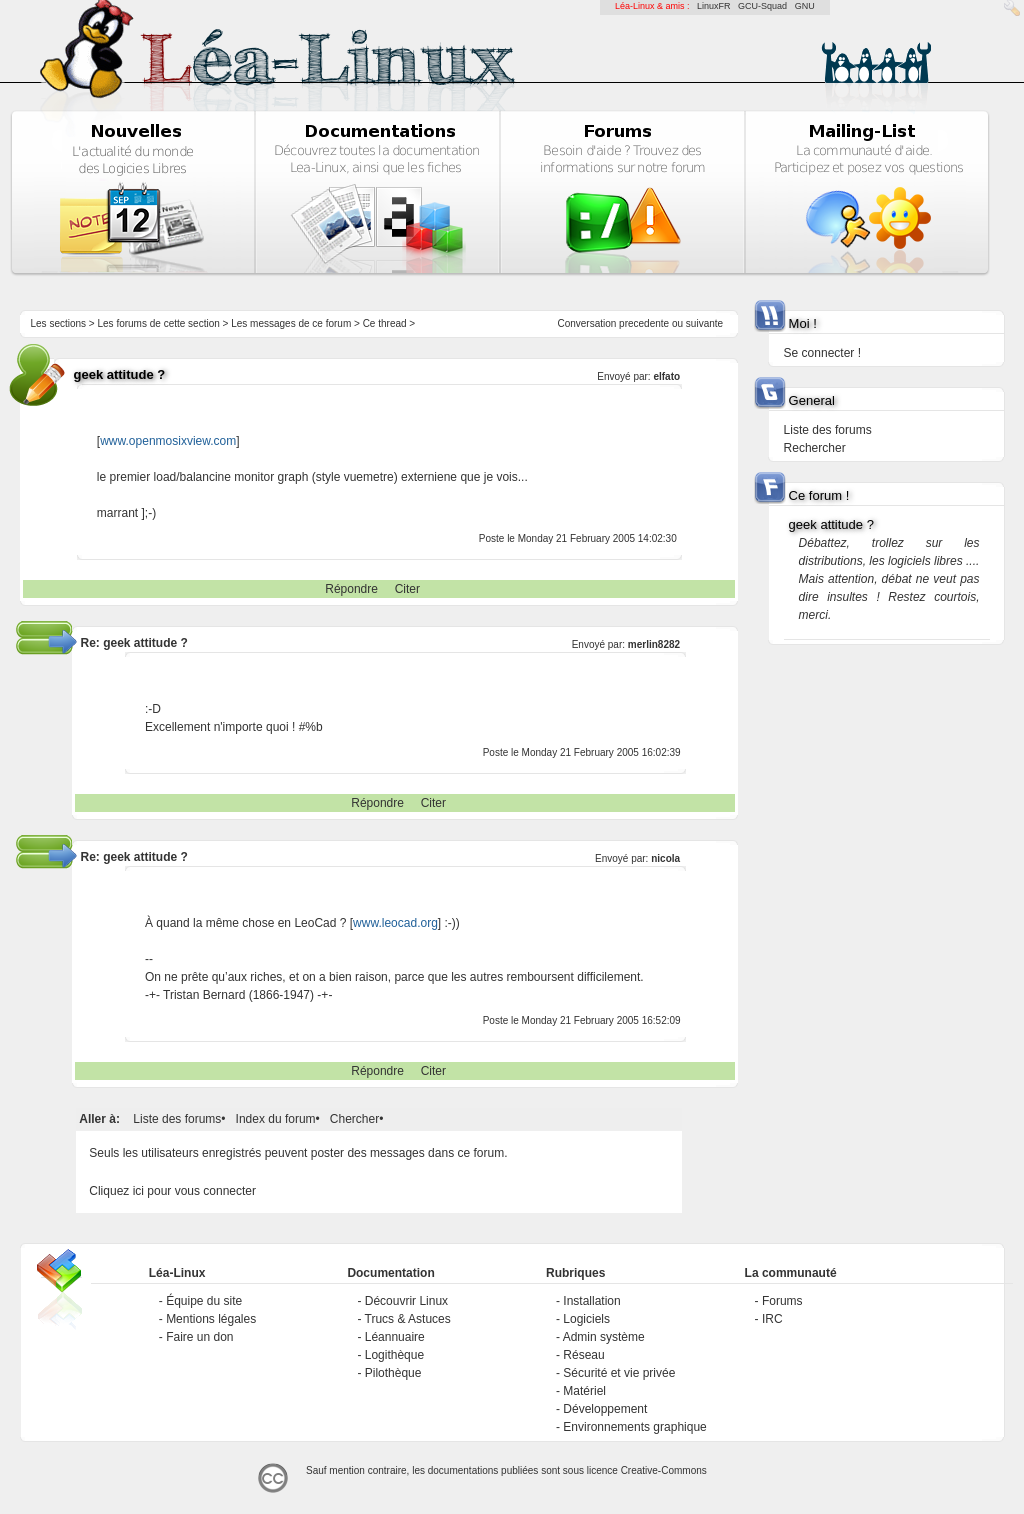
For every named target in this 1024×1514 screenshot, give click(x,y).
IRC (772, 1319)
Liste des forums (177, 1119)
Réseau (583, 1355)
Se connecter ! (822, 353)
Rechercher (815, 448)
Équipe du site (204, 1301)
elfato (666, 376)
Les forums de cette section (158, 323)
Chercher (354, 1119)
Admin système (604, 1337)
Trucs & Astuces (408, 1319)
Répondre (351, 589)
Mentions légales (211, 1319)
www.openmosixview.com (168, 441)
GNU (805, 6)
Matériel (584, 1391)
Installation (591, 1301)
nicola (665, 858)
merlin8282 (654, 644)
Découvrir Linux (406, 1301)
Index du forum (276, 1119)
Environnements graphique (634, 1427)
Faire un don (199, 1337)
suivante (704, 323)
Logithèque (394, 1355)
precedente (644, 323)
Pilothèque (393, 1373)
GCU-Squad (762, 6)
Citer (407, 589)
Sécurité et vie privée (619, 1373)
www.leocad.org (395, 923)
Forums (782, 1301)
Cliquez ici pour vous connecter (172, 1191)
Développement (605, 1409)
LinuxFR (714, 6)
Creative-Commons (664, 1470)
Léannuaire (395, 1337)
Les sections (58, 323)
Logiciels (586, 1319)
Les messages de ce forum (291, 323)
